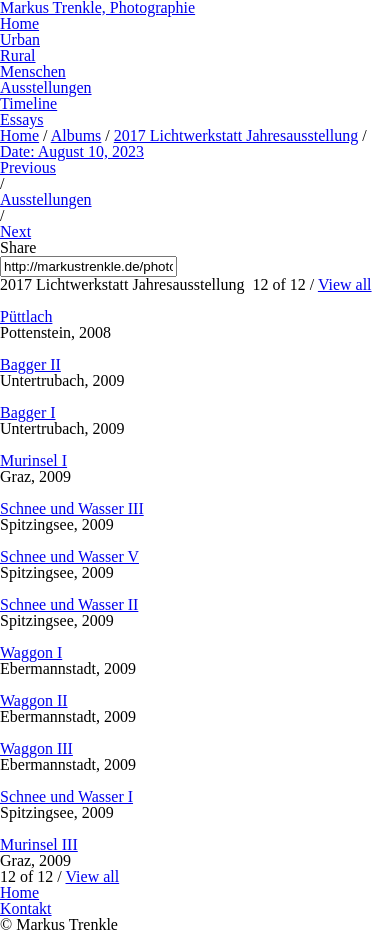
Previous (28, 167)
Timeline (28, 103)
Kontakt (26, 908)
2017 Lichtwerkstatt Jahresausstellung (236, 135)
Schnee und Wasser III (72, 508)
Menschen (33, 71)
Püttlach (26, 316)
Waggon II (34, 700)
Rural (18, 55)
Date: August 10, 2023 (72, 151)
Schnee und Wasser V (69, 556)
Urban (20, 39)
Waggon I (31, 652)
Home (19, 23)
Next (15, 231)
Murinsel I (33, 460)
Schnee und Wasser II (69, 604)
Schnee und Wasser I (66, 796)
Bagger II (30, 364)
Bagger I (28, 412)
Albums (76, 135)
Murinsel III (39, 844)
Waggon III (36, 748)
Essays (22, 119)
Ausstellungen (46, 87)
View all (345, 284)
